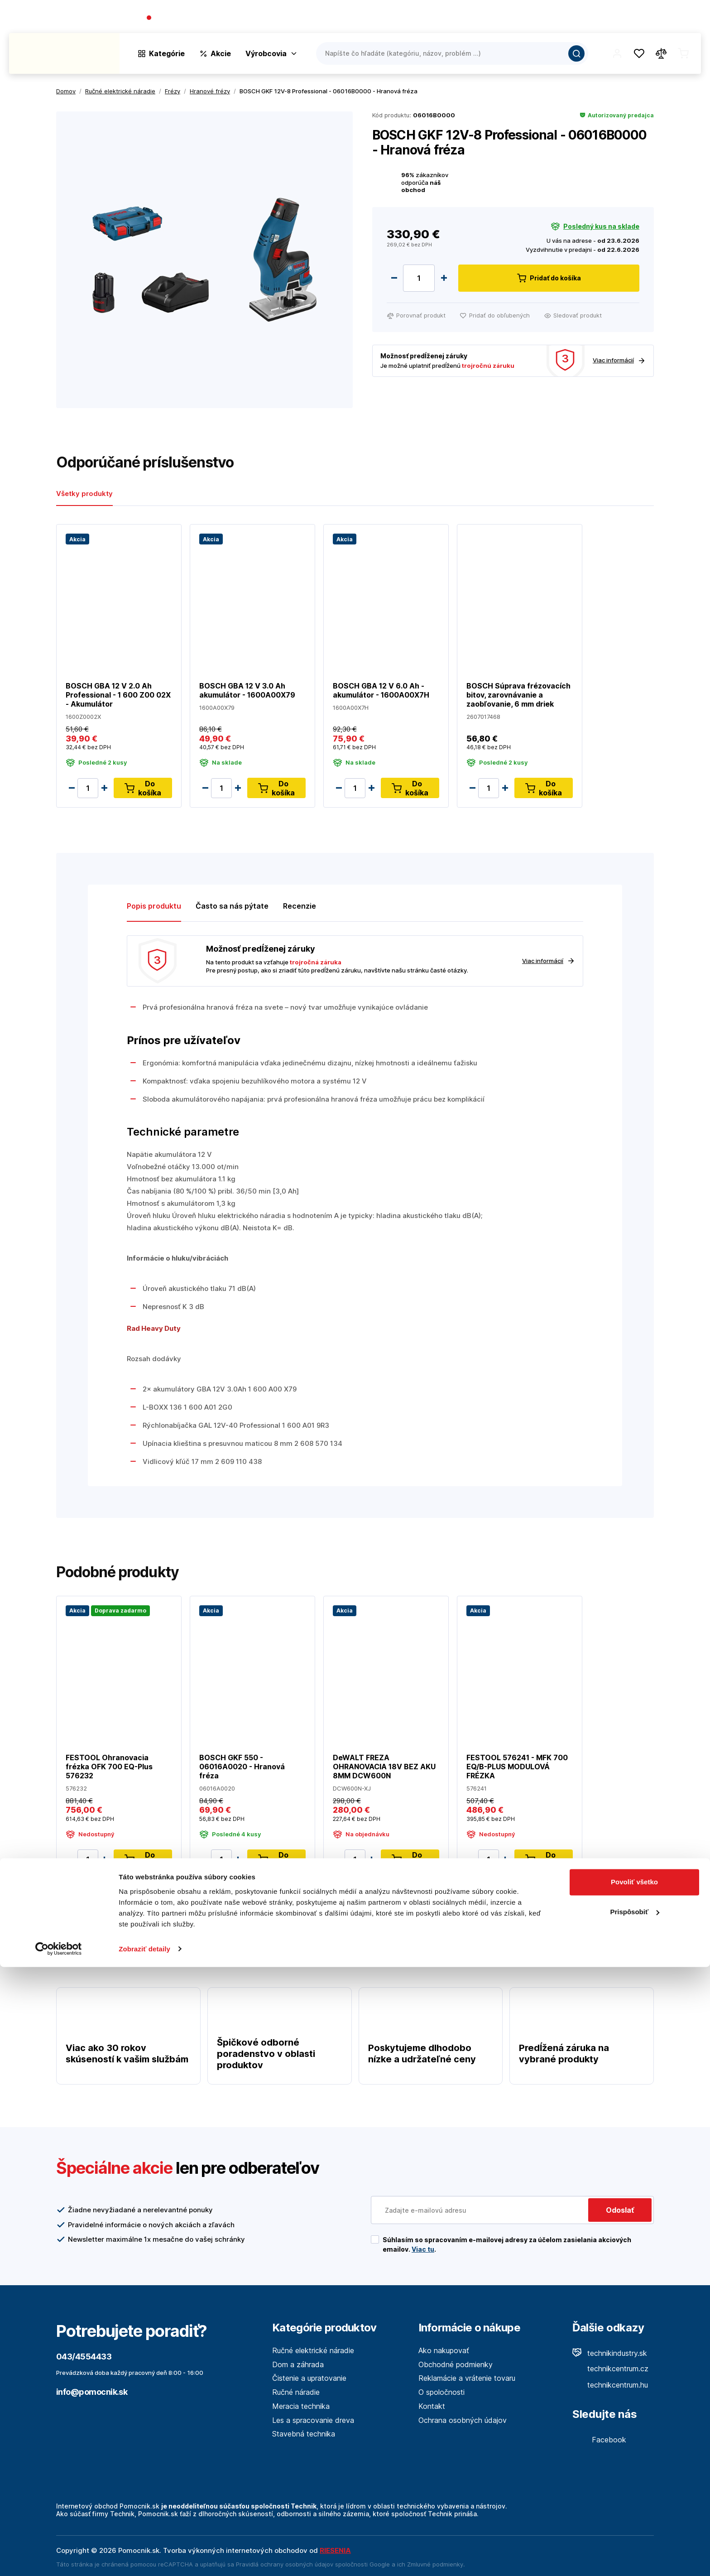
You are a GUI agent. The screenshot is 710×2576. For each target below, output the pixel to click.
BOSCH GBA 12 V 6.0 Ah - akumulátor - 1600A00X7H (381, 690)
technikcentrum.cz (610, 2368)
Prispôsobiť (634, 2521)
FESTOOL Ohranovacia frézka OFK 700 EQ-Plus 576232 (109, 1766)
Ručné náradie (296, 2392)
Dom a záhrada (298, 2364)
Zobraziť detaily (144, 2558)
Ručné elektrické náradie (313, 2350)
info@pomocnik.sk (91, 2392)
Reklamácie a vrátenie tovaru (466, 2378)
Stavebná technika (303, 2433)
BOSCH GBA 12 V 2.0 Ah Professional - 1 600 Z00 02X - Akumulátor (118, 694)
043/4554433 (179, 18)
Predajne (647, 18)
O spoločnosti (571, 18)
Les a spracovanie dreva (313, 2420)
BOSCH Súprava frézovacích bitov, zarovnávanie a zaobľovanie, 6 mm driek (518, 694)
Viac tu (423, 2249)
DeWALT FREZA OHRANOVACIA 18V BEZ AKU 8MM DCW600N (384, 1766)
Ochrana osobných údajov (462, 2420)
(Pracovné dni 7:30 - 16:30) (249, 18)
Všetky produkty (84, 493)
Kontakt (687, 18)
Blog (613, 18)
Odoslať (620, 2210)
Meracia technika (301, 2406)
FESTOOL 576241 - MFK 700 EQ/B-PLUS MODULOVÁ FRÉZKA (517, 1766)
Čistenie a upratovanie (309, 2378)
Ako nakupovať (443, 2350)
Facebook (599, 2439)
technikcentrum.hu (610, 2384)
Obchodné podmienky (455, 2364)
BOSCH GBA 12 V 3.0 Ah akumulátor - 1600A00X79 (247, 690)
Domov (66, 91)
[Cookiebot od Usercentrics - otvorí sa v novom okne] (58, 2558)
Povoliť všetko (634, 2491)
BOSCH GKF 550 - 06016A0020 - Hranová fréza (242, 1766)
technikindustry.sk (609, 2353)
